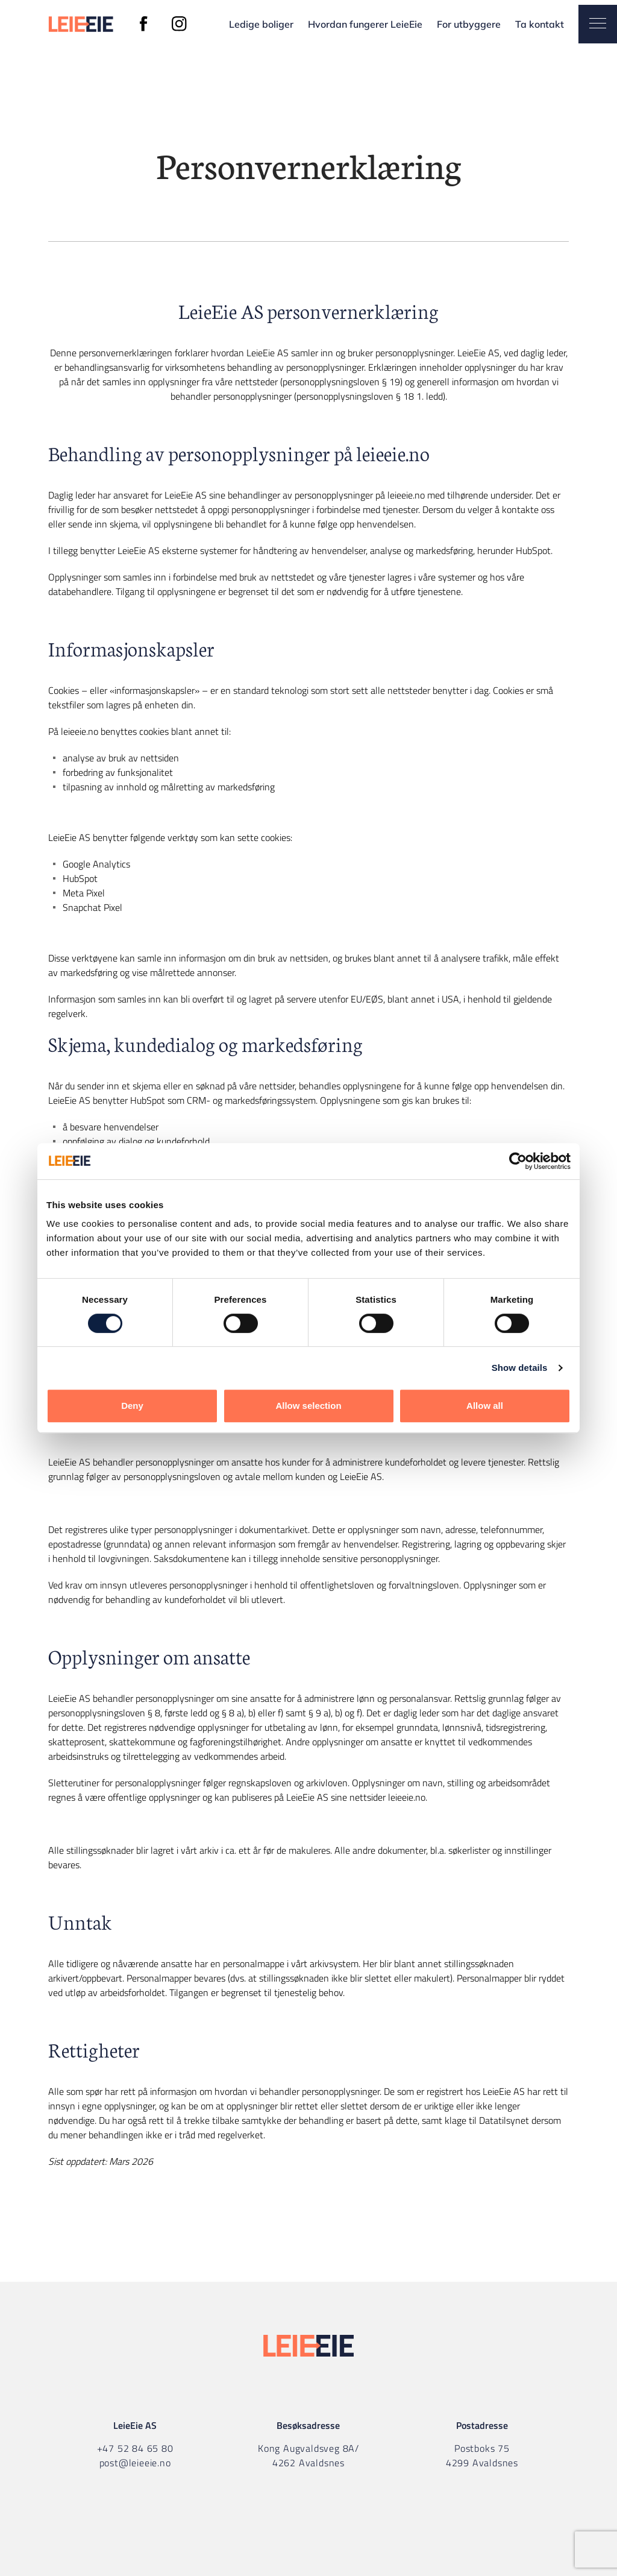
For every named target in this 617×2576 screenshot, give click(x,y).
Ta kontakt (539, 24)
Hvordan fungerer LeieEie (365, 24)
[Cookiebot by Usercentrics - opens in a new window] (518, 1161)
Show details (520, 1367)
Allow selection (308, 1405)
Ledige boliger (261, 24)
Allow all (484, 1405)
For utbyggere (469, 24)
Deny (132, 1405)
